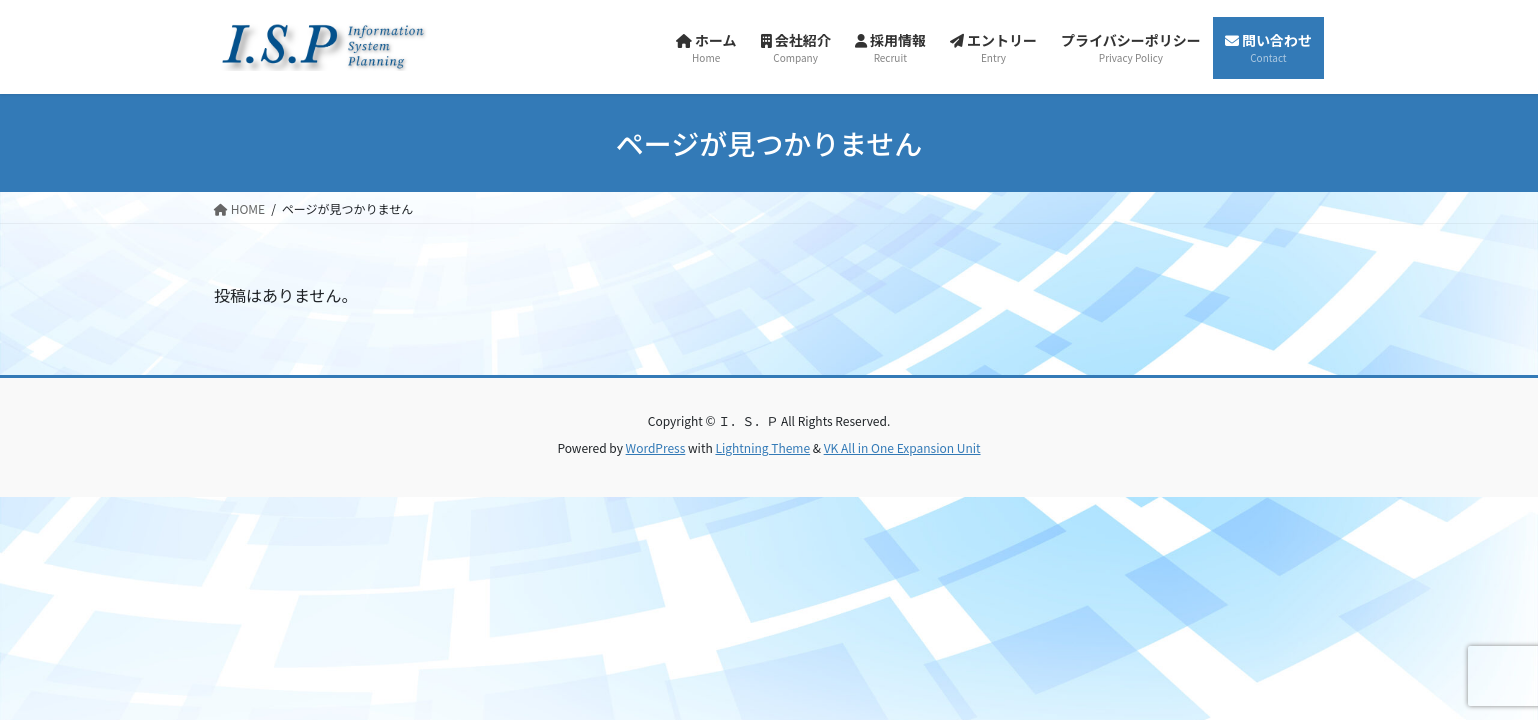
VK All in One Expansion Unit (902, 447)
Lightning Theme (762, 447)
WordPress (656, 447)
